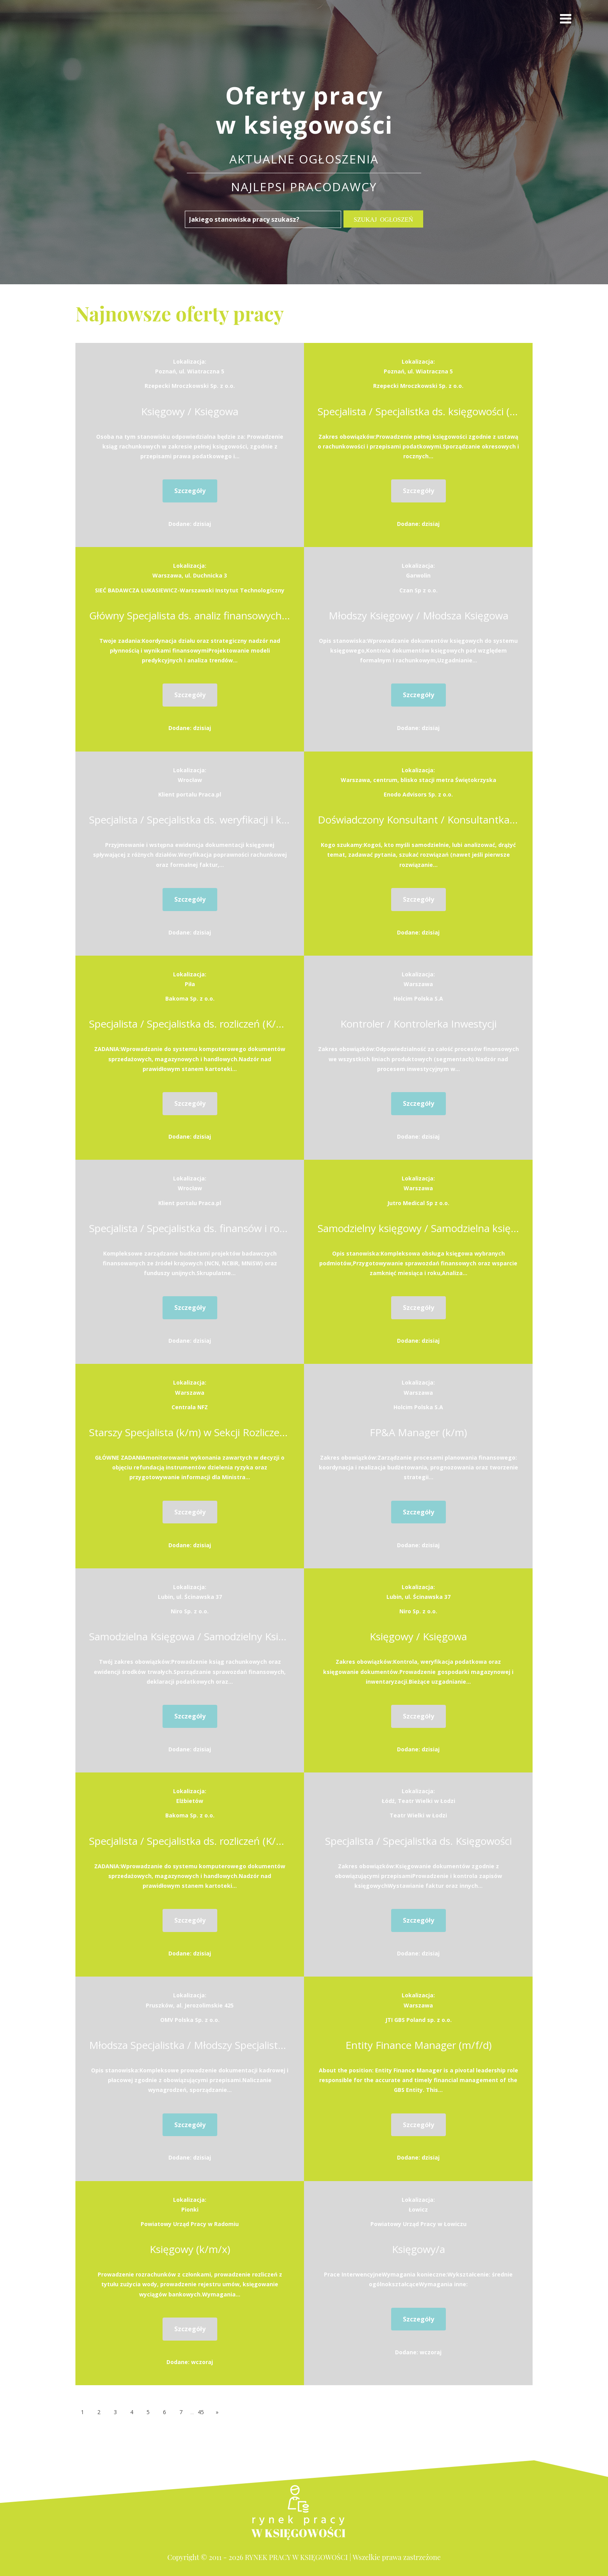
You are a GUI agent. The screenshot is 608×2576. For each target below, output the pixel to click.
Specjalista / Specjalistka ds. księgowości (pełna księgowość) (418, 411)
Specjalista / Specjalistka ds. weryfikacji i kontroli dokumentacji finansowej (189, 819)
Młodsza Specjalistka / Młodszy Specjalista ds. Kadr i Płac (189, 2045)
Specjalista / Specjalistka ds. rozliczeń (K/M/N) (189, 1023)
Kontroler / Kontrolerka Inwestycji (418, 1023)
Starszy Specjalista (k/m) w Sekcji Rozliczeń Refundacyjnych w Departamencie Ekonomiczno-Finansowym (189, 1432)
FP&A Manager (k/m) (418, 1432)
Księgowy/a (418, 2249)
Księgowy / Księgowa (189, 411)
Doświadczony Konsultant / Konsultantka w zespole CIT (418, 819)
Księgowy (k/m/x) (190, 2249)
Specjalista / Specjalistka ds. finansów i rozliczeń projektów (189, 1228)
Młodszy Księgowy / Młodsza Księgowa (418, 615)
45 (201, 2412)
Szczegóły (190, 490)
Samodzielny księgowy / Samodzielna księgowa (418, 1228)
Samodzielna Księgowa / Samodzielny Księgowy (189, 1636)
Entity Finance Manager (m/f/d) (418, 2045)
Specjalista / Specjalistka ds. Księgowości (418, 1841)
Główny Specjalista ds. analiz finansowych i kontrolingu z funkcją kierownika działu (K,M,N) (189, 615)
